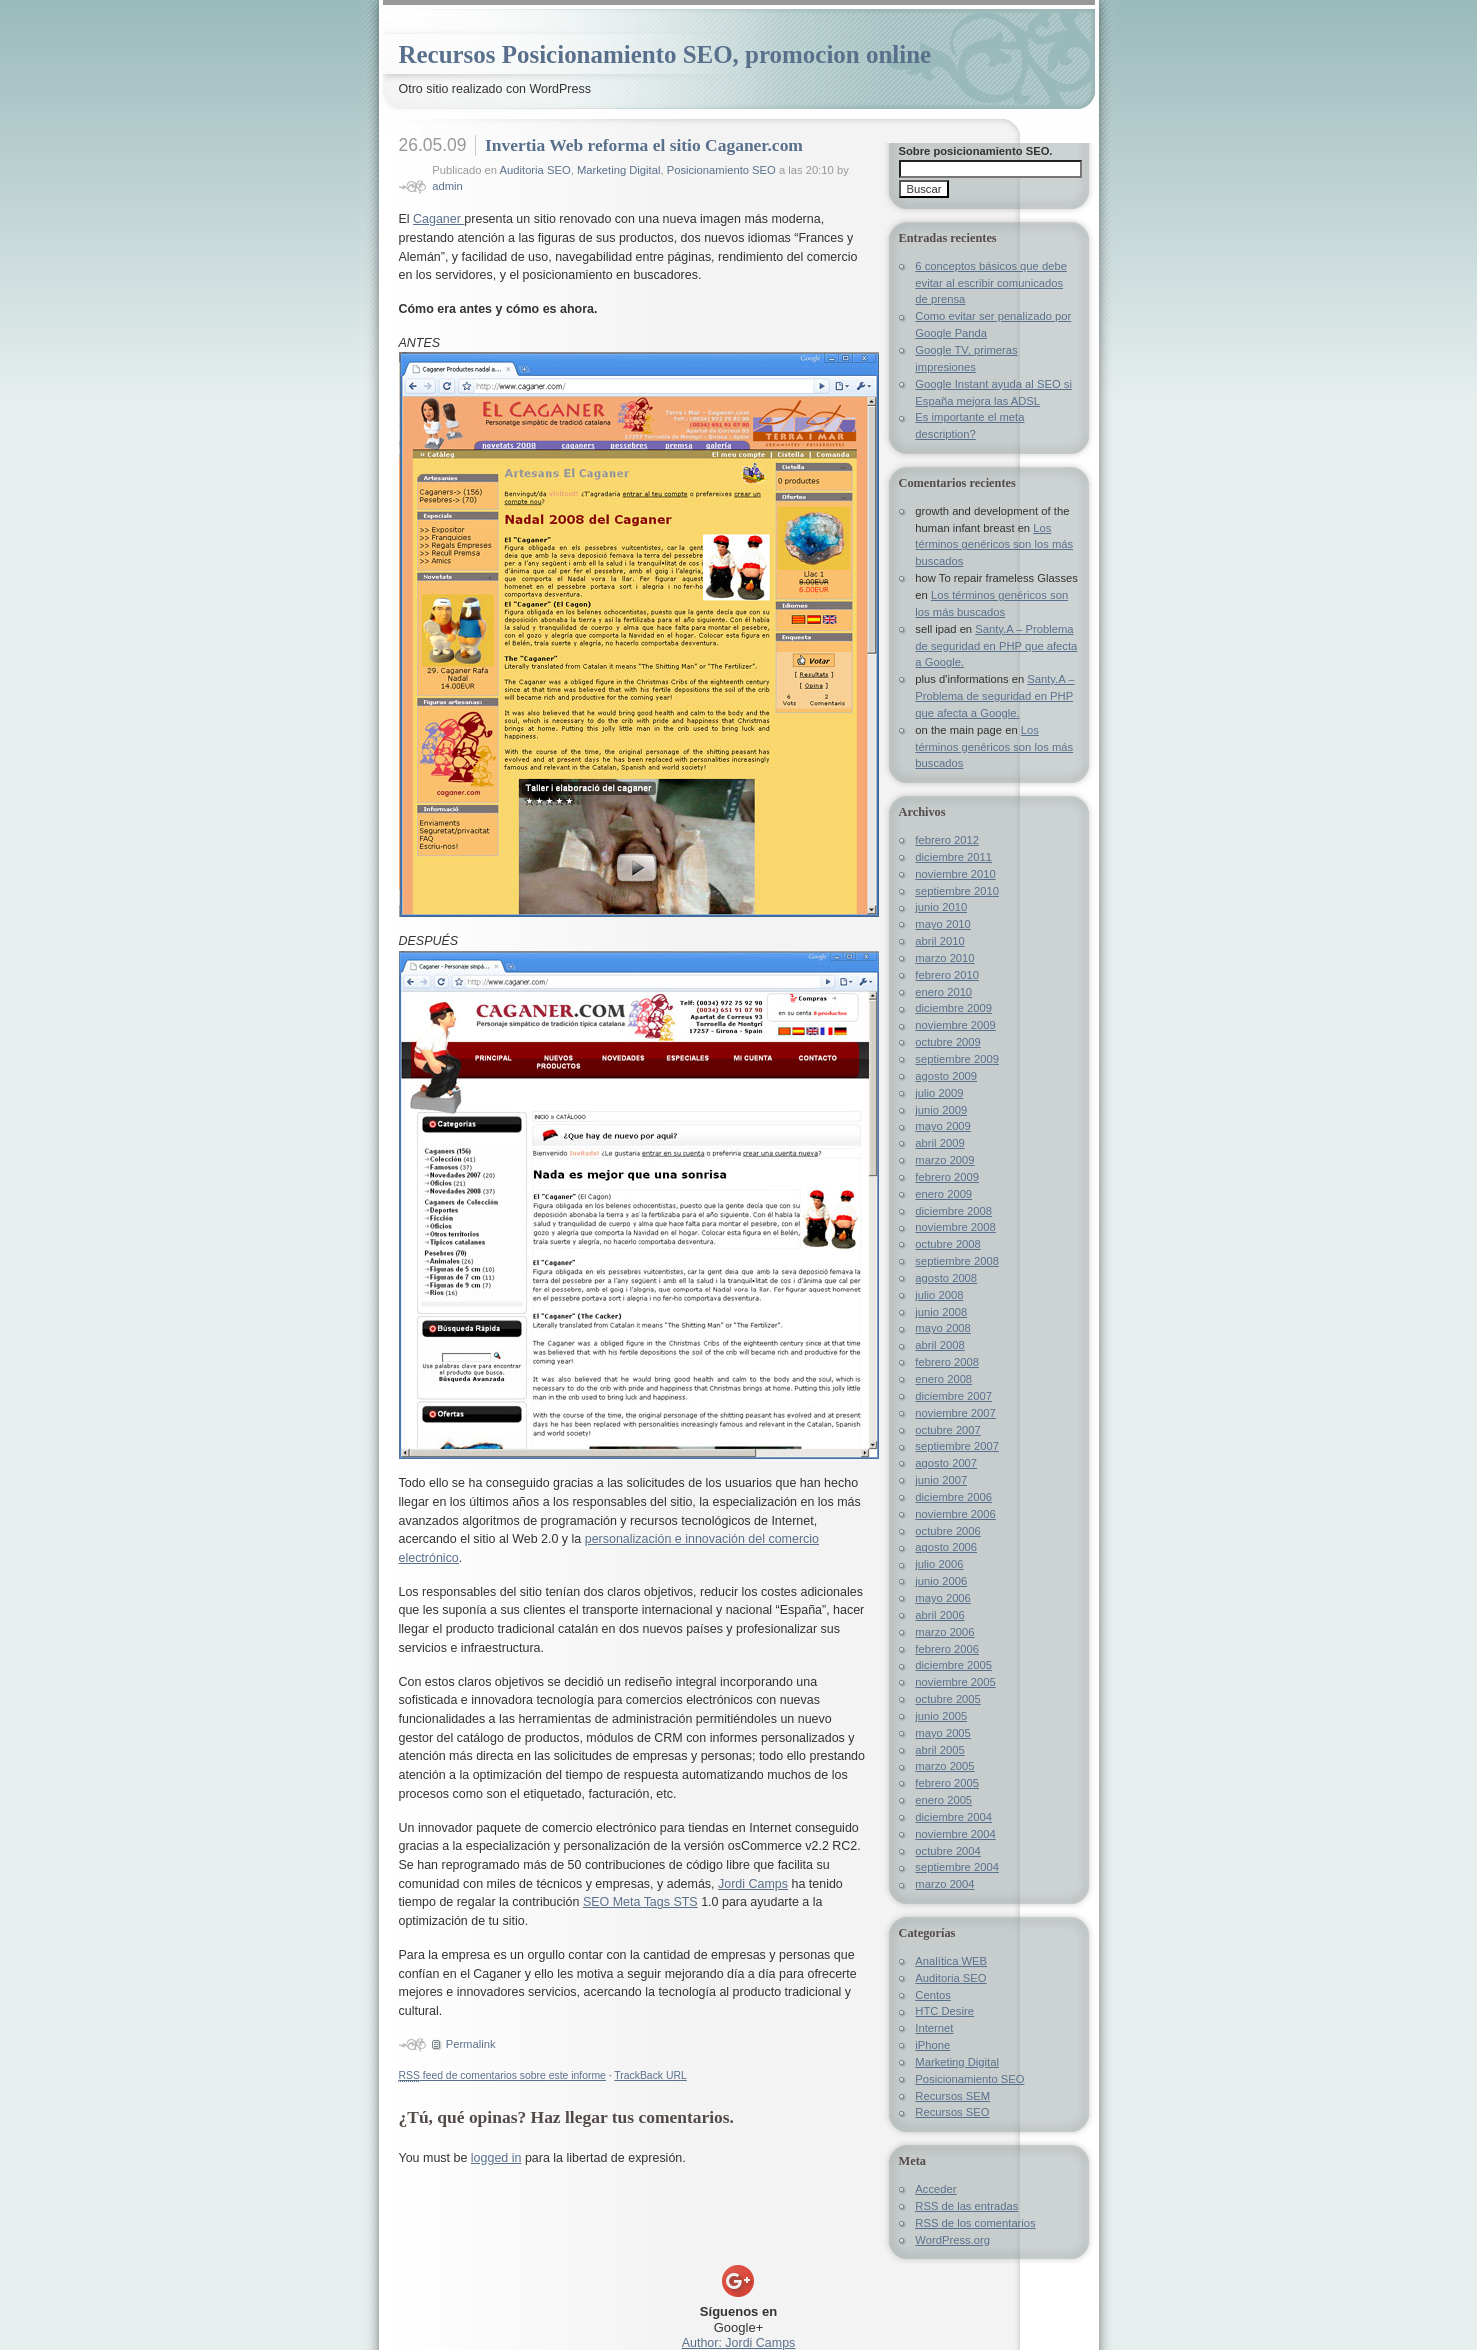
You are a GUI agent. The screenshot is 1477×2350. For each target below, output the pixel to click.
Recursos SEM (952, 2096)
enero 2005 (943, 1800)
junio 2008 (941, 1312)
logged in (496, 2158)
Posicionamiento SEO (721, 170)
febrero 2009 (947, 1177)
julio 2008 (939, 1295)
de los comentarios (975, 2223)
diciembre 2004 (953, 1817)
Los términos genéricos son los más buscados (994, 545)
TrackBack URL (650, 2075)
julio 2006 (939, 1564)
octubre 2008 (948, 1244)
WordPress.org (952, 2240)
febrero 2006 (947, 1649)
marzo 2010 (944, 958)
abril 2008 (939, 1345)
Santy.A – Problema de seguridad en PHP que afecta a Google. (996, 646)
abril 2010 (939, 941)
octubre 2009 (948, 1042)
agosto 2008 (946, 1278)
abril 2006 (939, 1615)
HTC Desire (944, 2011)
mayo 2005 (943, 1733)
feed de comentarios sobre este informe (502, 2075)
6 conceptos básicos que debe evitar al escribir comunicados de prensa (991, 283)
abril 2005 (939, 1750)
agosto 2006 (946, 1547)
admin (447, 186)
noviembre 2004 (955, 1834)
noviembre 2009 (955, 1025)
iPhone (932, 2045)
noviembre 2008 (955, 1227)
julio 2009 (939, 1093)
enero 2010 (943, 992)
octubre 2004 (948, 1851)
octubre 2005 (948, 1699)
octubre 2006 (948, 1531)
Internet (934, 2028)
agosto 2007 (946, 1463)
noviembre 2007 (955, 1413)
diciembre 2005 (953, 1665)
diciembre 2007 (953, 1396)
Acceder (935, 2189)
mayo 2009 (943, 1126)
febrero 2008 (947, 1362)
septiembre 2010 (957, 891)
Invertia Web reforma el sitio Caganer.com (644, 145)
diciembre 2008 (953, 1211)
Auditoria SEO (535, 170)
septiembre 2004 (957, 1867)
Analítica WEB (951, 1961)
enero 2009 (943, 1194)
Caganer (438, 219)
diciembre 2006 (953, 1497)
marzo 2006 (944, 1632)
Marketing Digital (619, 170)
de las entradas (966, 2206)
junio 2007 (941, 1480)
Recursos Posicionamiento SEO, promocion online (665, 54)
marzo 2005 (944, 1766)
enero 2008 (943, 1379)
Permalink (471, 2044)
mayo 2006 (943, 1598)
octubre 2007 (948, 1430)
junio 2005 (941, 1716)
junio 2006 (941, 1581)
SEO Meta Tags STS (640, 1902)
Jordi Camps (753, 1884)
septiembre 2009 (957, 1059)
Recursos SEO (952, 2112)
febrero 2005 (947, 1783)
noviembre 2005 (955, 1682)
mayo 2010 (943, 924)
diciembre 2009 (953, 1008)
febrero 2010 (947, 975)
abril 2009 (939, 1143)
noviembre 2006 (955, 1514)
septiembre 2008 (957, 1261)
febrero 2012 (947, 840)
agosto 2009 (946, 1076)
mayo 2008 (943, 1328)
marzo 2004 (944, 1884)
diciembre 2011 (953, 857)
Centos (933, 1995)
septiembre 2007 (957, 1446)
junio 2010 (941, 907)
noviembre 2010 (955, 874)
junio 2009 (941, 1110)
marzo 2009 (944, 1160)
